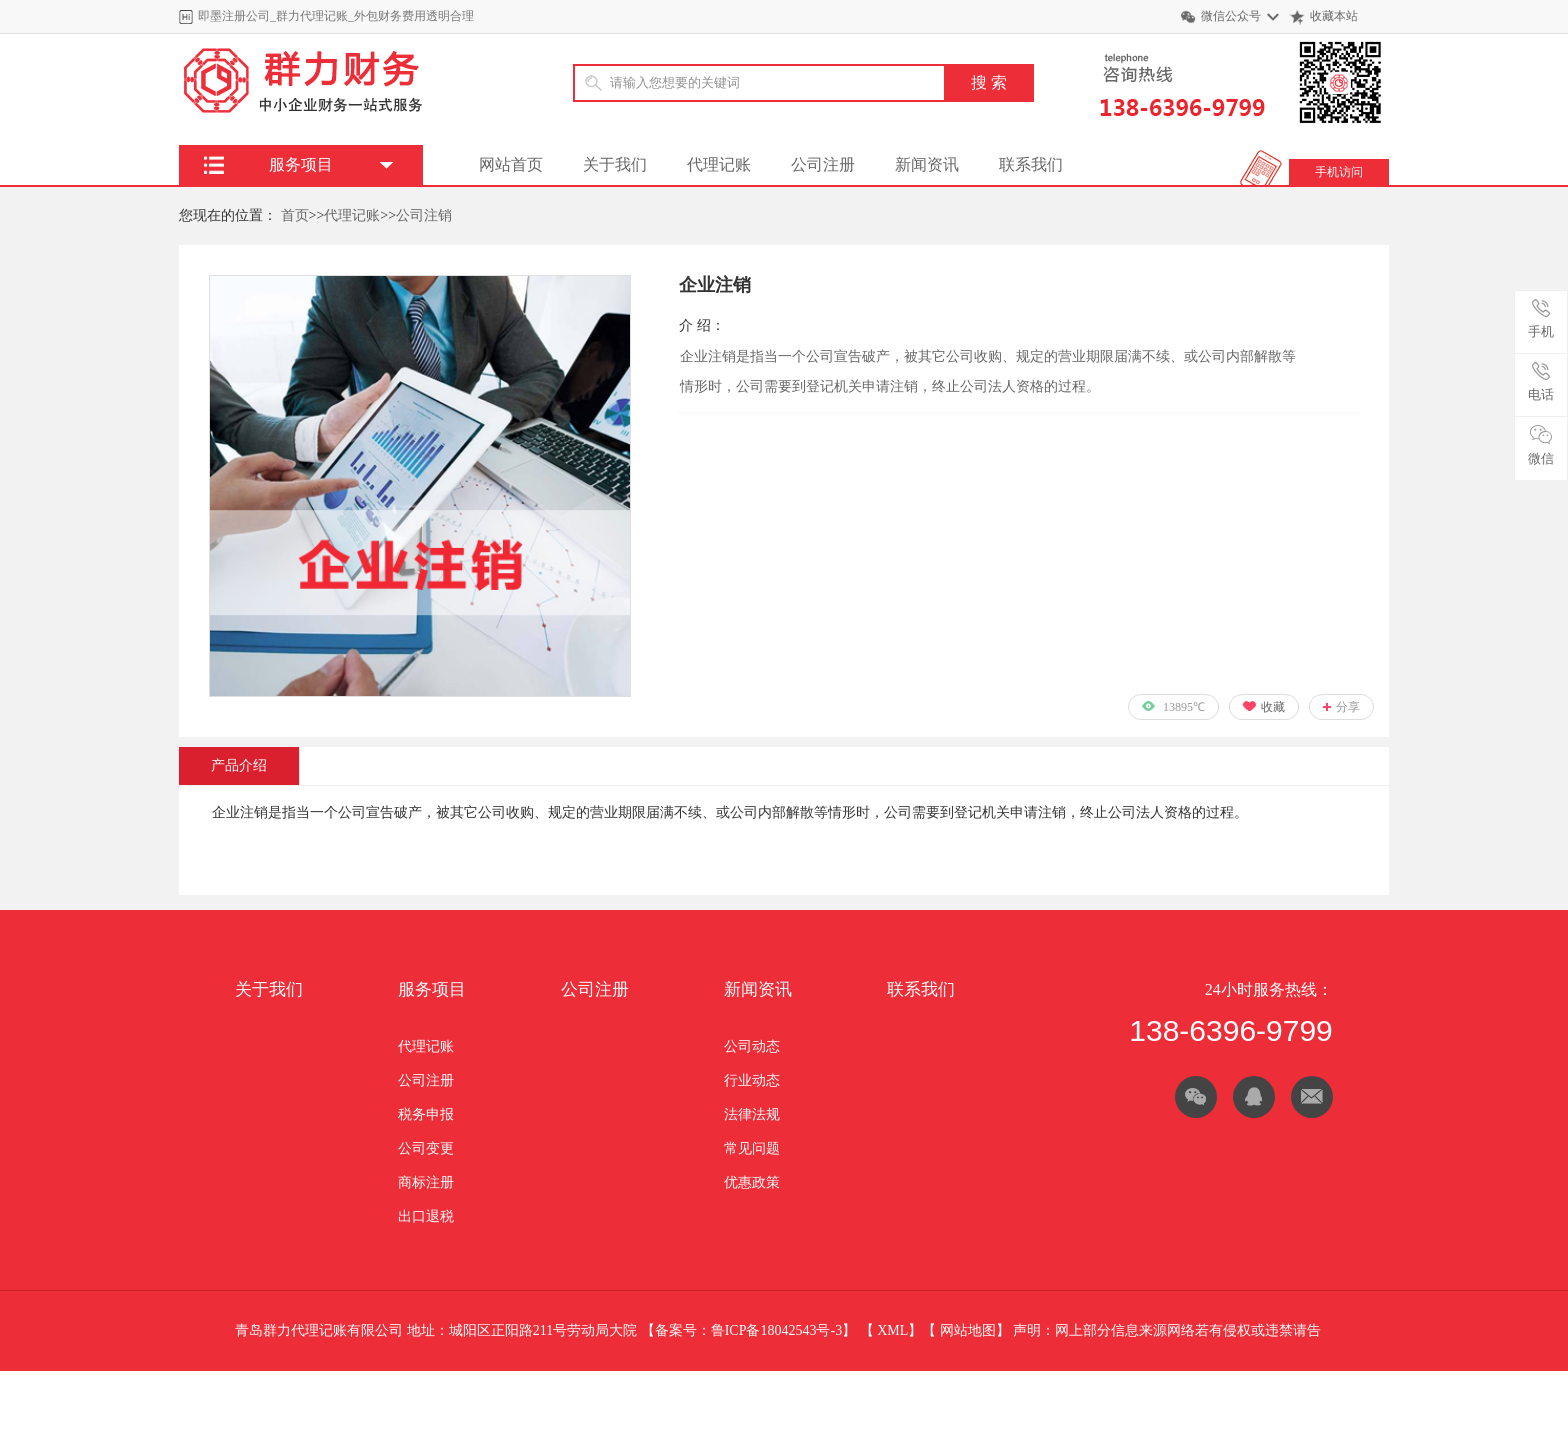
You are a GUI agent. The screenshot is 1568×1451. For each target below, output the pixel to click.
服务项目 (432, 989)
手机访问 (1339, 172)
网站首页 (511, 164)
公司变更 (426, 1148)
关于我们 (615, 164)
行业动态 (752, 1080)
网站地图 (968, 1330)
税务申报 (426, 1114)
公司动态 (752, 1046)
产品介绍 (239, 765)
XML (892, 1330)
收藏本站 (1334, 16)
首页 (295, 215)
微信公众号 (1231, 16)
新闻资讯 (927, 164)
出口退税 (426, 1216)
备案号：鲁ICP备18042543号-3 (748, 1330)
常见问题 (752, 1148)
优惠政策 (752, 1182)
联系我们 (1031, 164)
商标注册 (426, 1182)
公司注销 (424, 215)
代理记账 (719, 164)
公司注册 (823, 164)
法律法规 (752, 1114)
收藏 (1273, 707)
